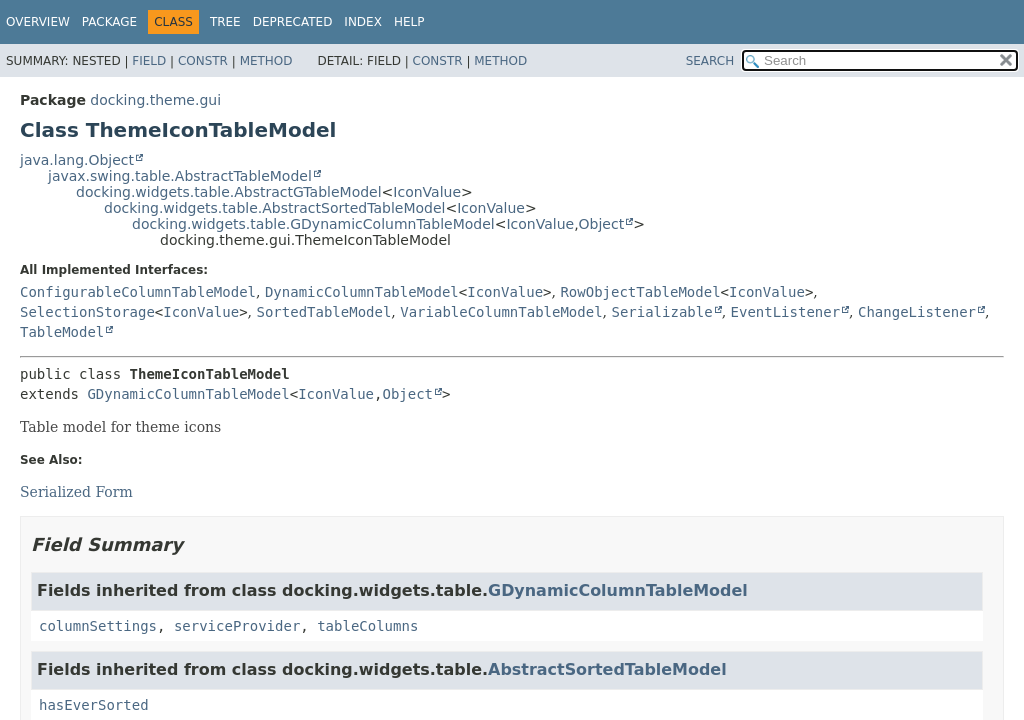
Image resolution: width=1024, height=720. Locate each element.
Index (363, 22)
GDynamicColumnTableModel (188, 394)
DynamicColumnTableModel (362, 292)
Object (602, 224)
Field (149, 61)
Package (109, 22)
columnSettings (98, 626)
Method (266, 61)
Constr (203, 61)
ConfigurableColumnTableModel (138, 292)
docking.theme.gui (155, 100)
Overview (38, 22)
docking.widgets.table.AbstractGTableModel (229, 192)
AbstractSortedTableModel (607, 669)
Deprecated (293, 22)
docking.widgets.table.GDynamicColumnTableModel (313, 224)
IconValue (427, 192)
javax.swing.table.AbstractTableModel (180, 176)
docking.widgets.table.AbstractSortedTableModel (274, 208)
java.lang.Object (77, 160)
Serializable (661, 312)
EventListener (786, 312)
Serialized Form (76, 492)
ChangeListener (917, 312)
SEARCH (710, 61)
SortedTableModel (324, 312)
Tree (225, 22)
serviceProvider (237, 626)
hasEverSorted (94, 705)
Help (409, 22)
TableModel (62, 332)
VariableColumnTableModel (501, 312)
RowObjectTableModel (640, 292)
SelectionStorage (87, 312)
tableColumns (367, 626)
